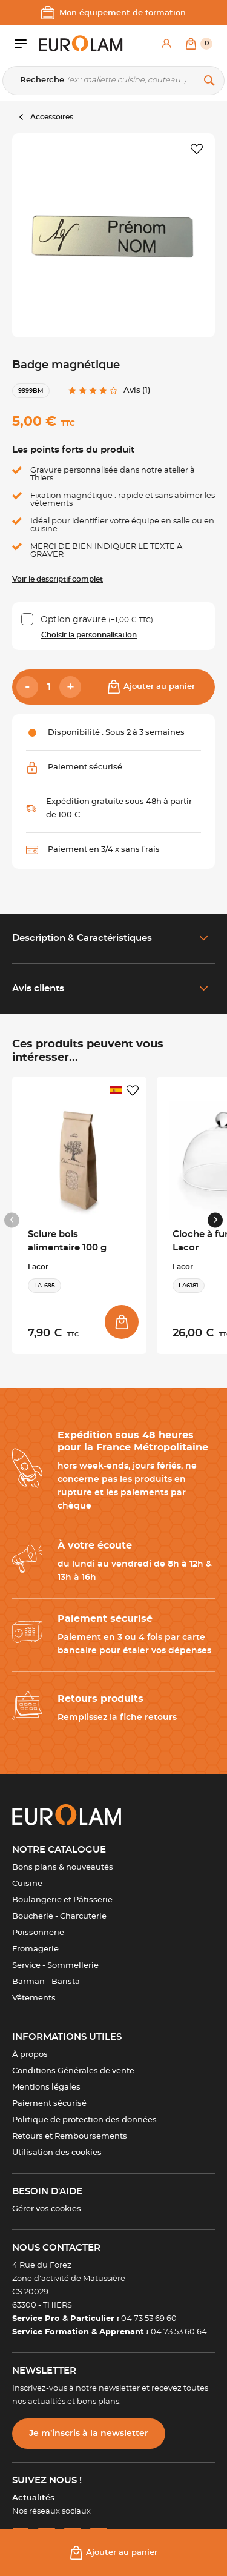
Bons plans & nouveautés (62, 1867)
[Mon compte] (166, 43)
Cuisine (27, 1884)
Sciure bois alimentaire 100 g (67, 1241)
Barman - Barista (46, 1982)
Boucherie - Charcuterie (59, 1916)
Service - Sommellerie (55, 1966)
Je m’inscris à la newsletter (88, 2433)
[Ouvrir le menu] (27, 43)
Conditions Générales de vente (73, 2071)
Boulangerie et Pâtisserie (62, 1900)
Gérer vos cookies (46, 2209)
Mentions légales (46, 2087)
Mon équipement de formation (113, 13)
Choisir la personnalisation (89, 635)
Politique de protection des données (84, 2120)
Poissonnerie (38, 1933)
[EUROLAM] (81, 43)
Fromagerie (35, 1949)
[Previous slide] (11, 1219)
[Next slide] (215, 1219)
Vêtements (34, 1998)
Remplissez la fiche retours (117, 1717)
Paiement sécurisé (49, 2104)
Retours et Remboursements (69, 2136)
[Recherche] (113, 80)
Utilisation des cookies (57, 2153)
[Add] (70, 687)
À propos (30, 2055)
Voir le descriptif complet (57, 579)
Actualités (33, 2498)
